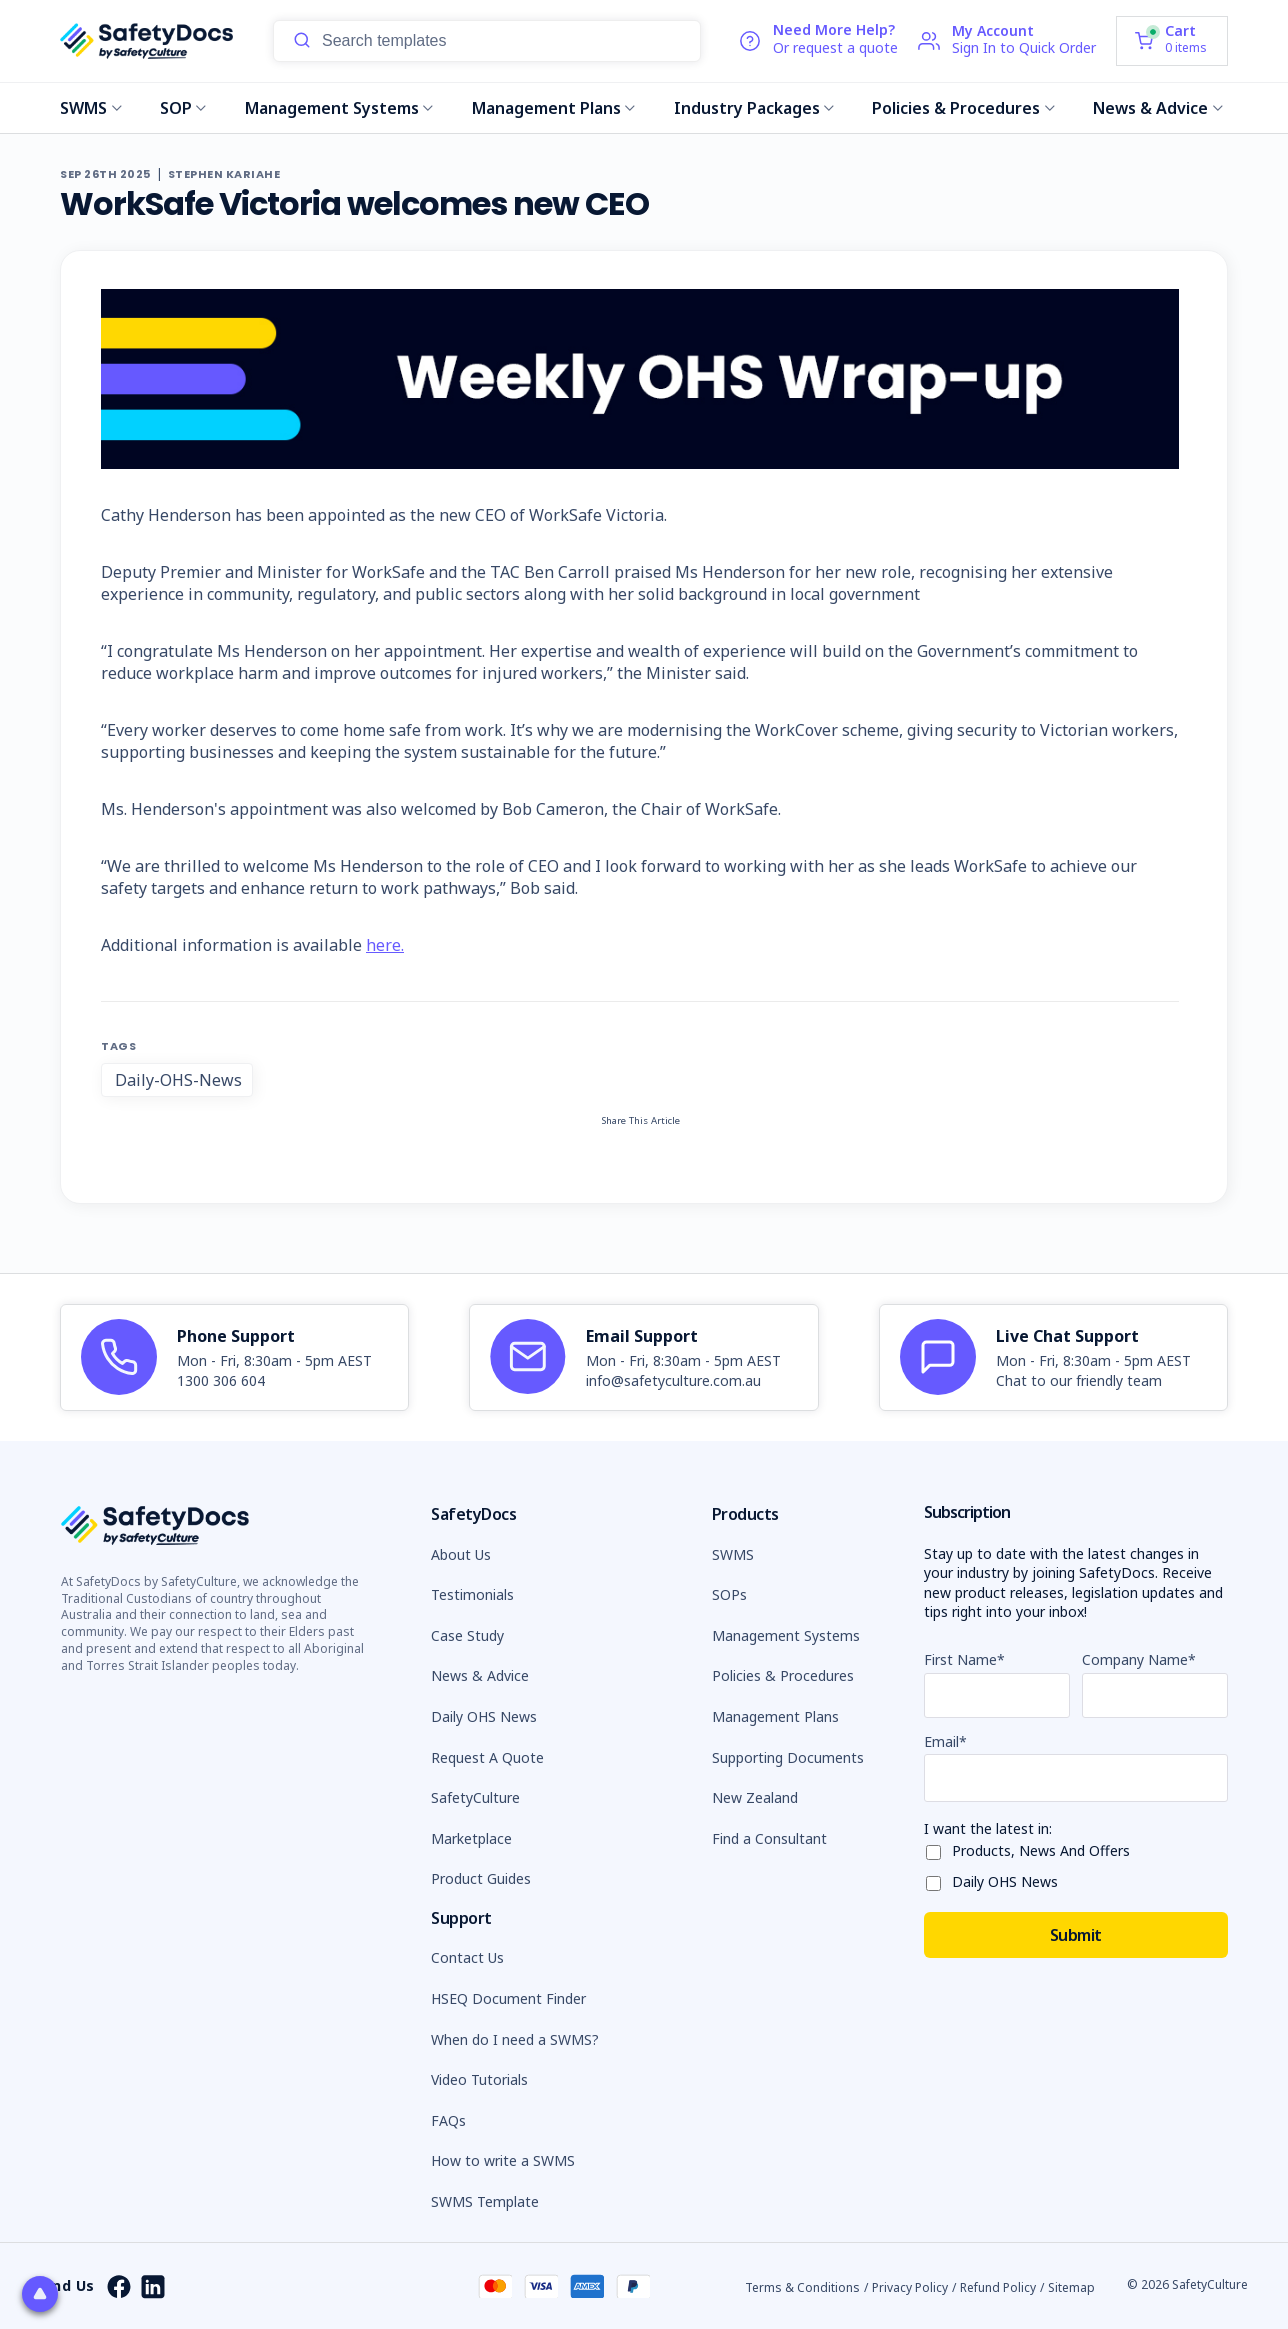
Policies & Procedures (963, 108)
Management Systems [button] (786, 1635)
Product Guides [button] (481, 1878)
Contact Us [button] (467, 1957)
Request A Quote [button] (487, 1757)
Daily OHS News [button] (484, 1716)
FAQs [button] (448, 2120)
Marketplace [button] (471, 1838)
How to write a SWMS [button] (503, 2160)
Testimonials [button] (472, 1594)
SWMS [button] (733, 1554)
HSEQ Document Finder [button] (508, 1998)
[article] (234, 1358)
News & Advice (1158, 108)
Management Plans (554, 108)
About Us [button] (461, 1554)
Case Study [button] (467, 1635)
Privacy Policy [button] (910, 2287)
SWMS (91, 108)
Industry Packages (754, 108)
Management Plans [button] (775, 1716)
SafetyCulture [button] (475, 1797)
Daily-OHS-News (178, 1080)
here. (385, 945)
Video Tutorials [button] (479, 2079)
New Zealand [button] (755, 1797)
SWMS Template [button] (485, 2201)
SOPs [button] (729, 1594)
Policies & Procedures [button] (783, 1675)
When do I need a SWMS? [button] (515, 2039)
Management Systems (339, 108)
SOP (183, 108)
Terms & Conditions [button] (802, 2287)
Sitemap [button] (1071, 2287)
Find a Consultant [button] (769, 1838)
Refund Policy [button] (998, 2287)
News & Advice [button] (480, 1675)
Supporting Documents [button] (788, 1757)
